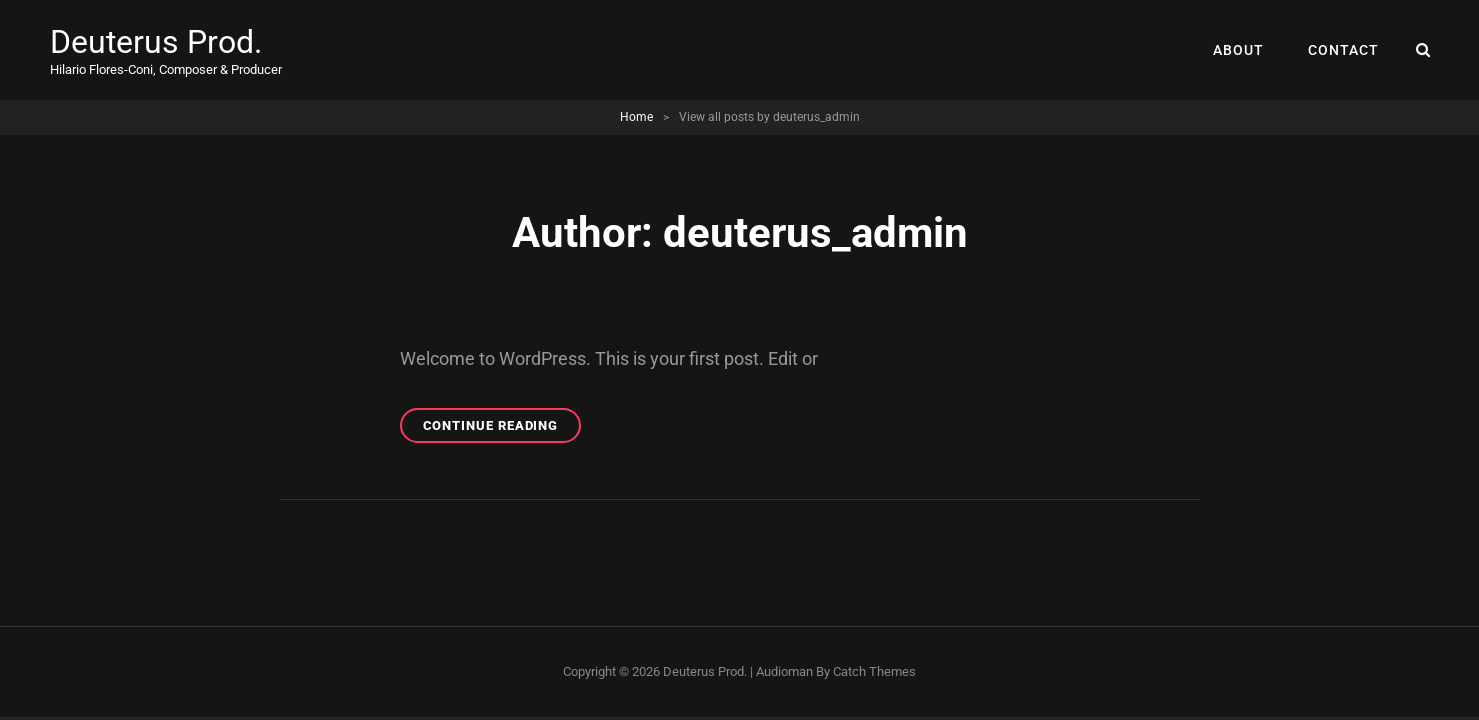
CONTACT (1343, 50)
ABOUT (1238, 50)
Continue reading (502, 428)
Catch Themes (874, 671)
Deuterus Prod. (156, 42)
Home (636, 117)
